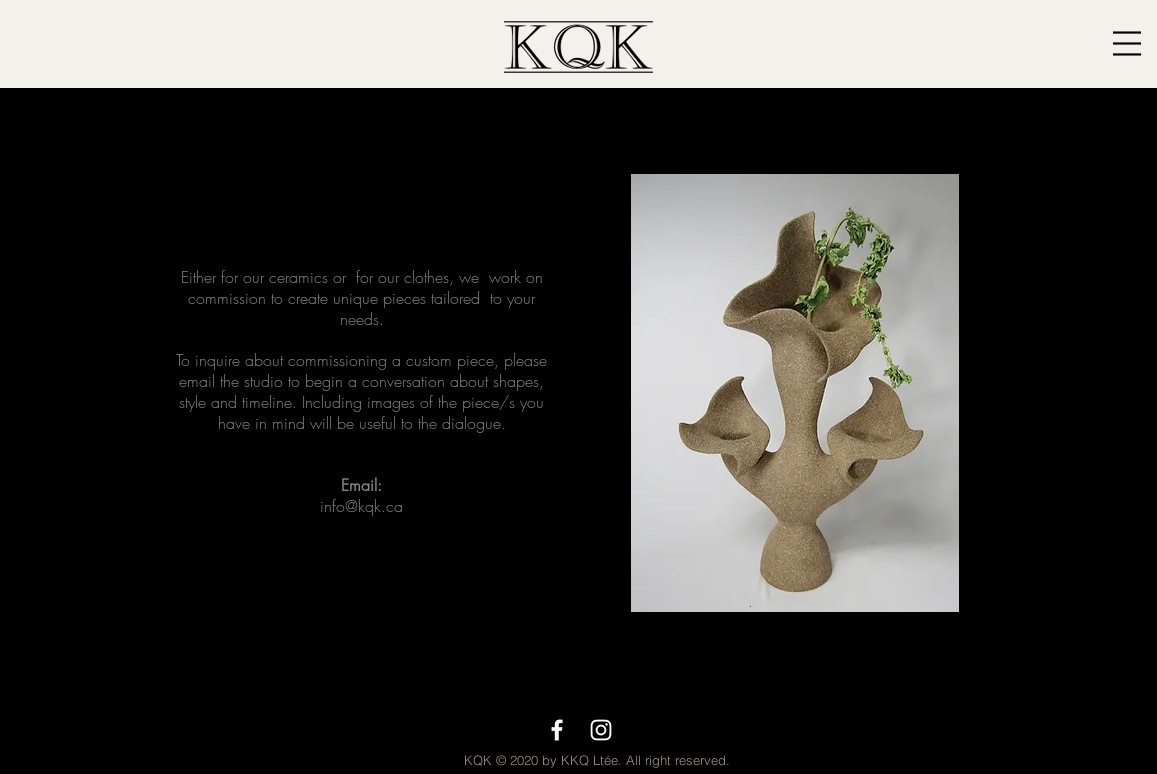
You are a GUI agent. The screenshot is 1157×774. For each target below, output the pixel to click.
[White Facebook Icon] (557, 730)
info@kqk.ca (361, 506)
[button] (1127, 43)
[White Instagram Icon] (601, 730)
